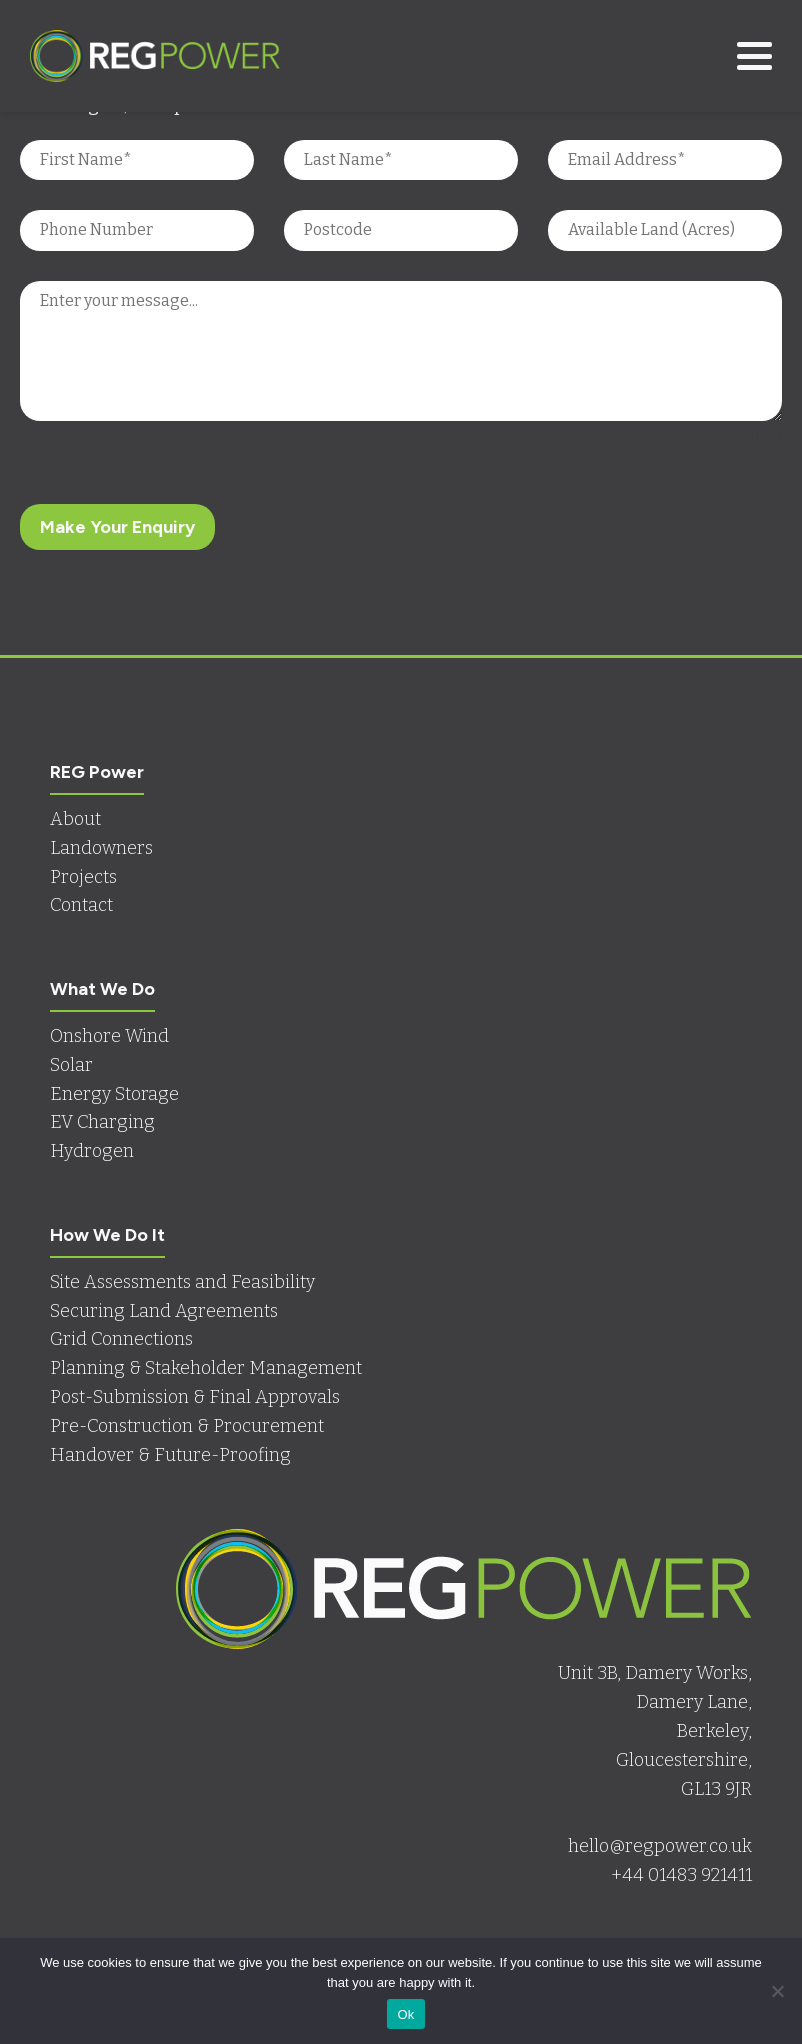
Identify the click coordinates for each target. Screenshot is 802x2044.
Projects (83, 877)
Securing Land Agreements (164, 1311)
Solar (71, 1065)
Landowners (101, 848)
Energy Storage (114, 1094)
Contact (81, 905)
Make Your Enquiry (117, 527)
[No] (777, 1991)
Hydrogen (92, 1151)
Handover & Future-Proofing (170, 1455)
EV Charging (102, 1122)
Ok (405, 2014)
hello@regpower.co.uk (660, 1846)
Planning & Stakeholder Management (206, 1368)
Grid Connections (121, 1339)
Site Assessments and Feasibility (182, 1282)
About (75, 819)
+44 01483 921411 (681, 1875)
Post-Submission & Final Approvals (195, 1397)
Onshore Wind (109, 1036)
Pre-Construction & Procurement (187, 1426)
